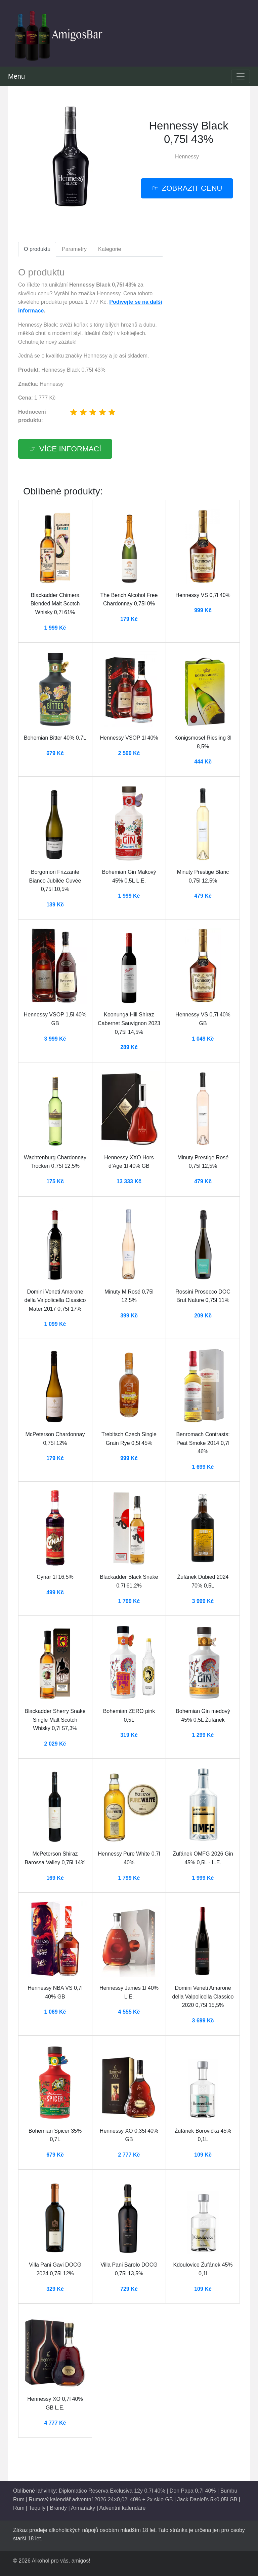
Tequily (37, 2508)
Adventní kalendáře (122, 2508)
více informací (70, 449)
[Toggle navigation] (240, 76)
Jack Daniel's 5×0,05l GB (207, 2499)
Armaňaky (83, 2508)
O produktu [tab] (37, 249)
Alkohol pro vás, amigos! (61, 2561)
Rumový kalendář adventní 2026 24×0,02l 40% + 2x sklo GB (101, 2499)
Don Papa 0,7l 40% (193, 2491)
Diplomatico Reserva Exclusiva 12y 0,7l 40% (112, 2491)
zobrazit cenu (192, 188)
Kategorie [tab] (109, 249)
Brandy (58, 2508)
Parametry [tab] (74, 249)
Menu (16, 76)
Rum (19, 2508)
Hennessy (187, 156)
